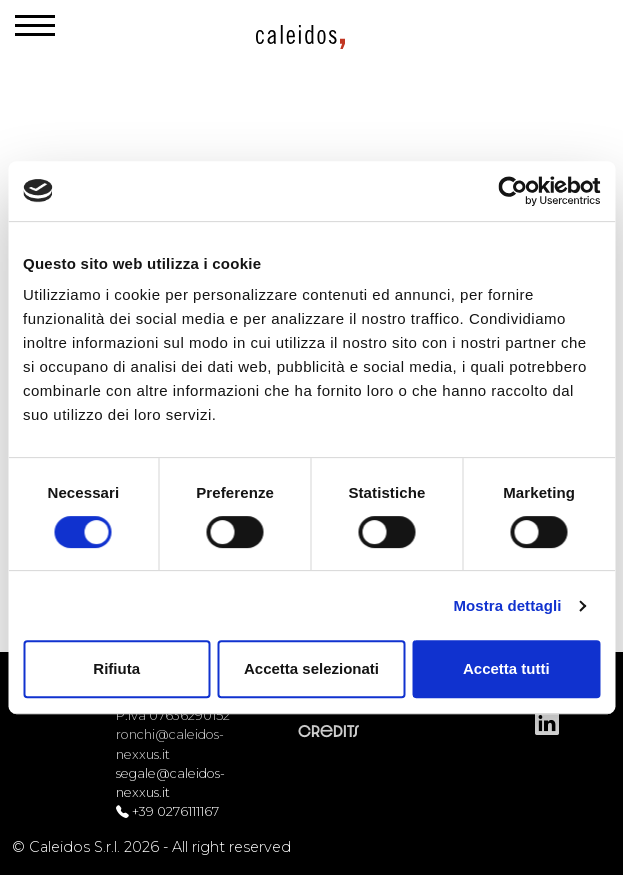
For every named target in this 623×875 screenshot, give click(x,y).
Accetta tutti (506, 668)
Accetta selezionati (311, 668)
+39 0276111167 (175, 811)
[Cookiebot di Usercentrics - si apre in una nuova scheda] (512, 191)
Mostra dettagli (507, 605)
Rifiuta (116, 668)
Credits (328, 731)
